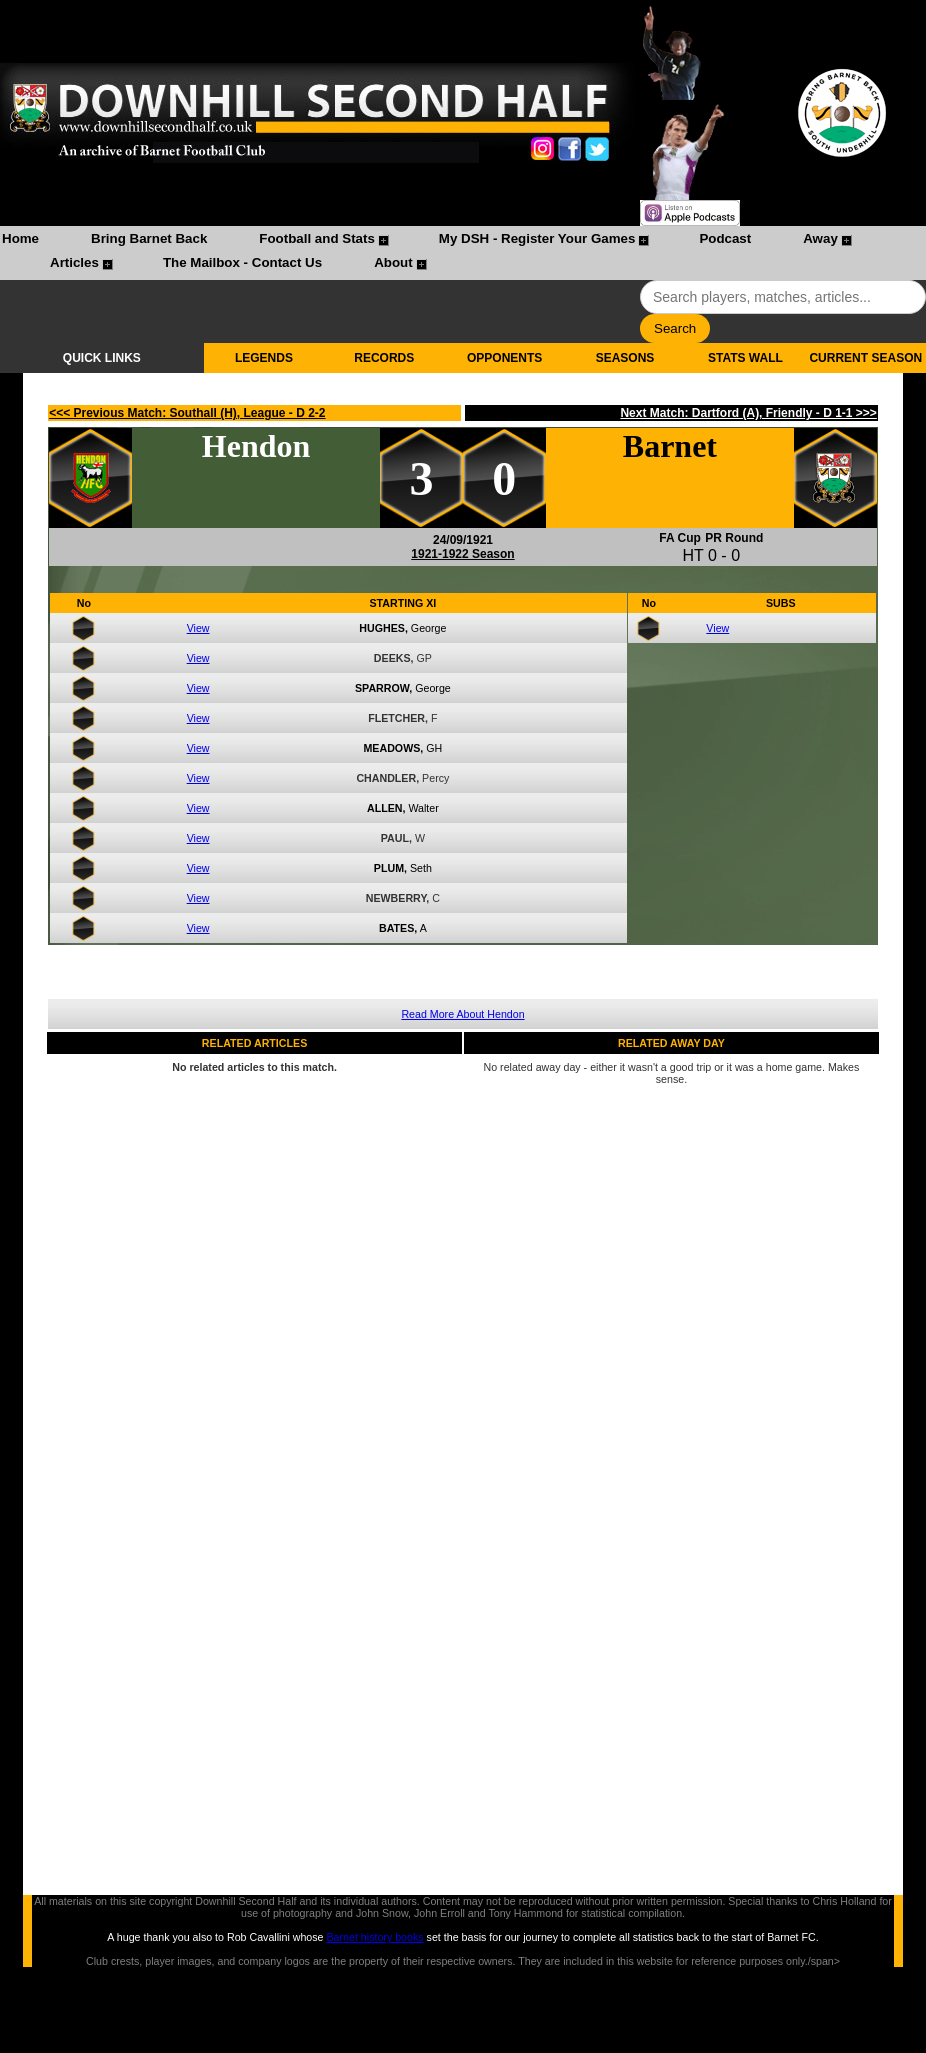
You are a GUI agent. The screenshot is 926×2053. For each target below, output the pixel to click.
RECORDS (384, 358)
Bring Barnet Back (149, 238)
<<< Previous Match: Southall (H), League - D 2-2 (187, 413)
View (198, 628)
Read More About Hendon (462, 1014)
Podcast (725, 238)
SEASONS (625, 358)
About (393, 262)
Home (20, 238)
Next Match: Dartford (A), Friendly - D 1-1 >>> (748, 413)
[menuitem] (20, 241)
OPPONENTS (504, 358)
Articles (74, 262)
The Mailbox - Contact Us (242, 262)
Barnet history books (374, 1937)
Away (820, 238)
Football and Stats (317, 238)
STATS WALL (745, 358)
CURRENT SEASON (865, 358)
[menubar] (463, 253)
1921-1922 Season (462, 554)
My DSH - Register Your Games (537, 238)
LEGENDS (264, 358)
